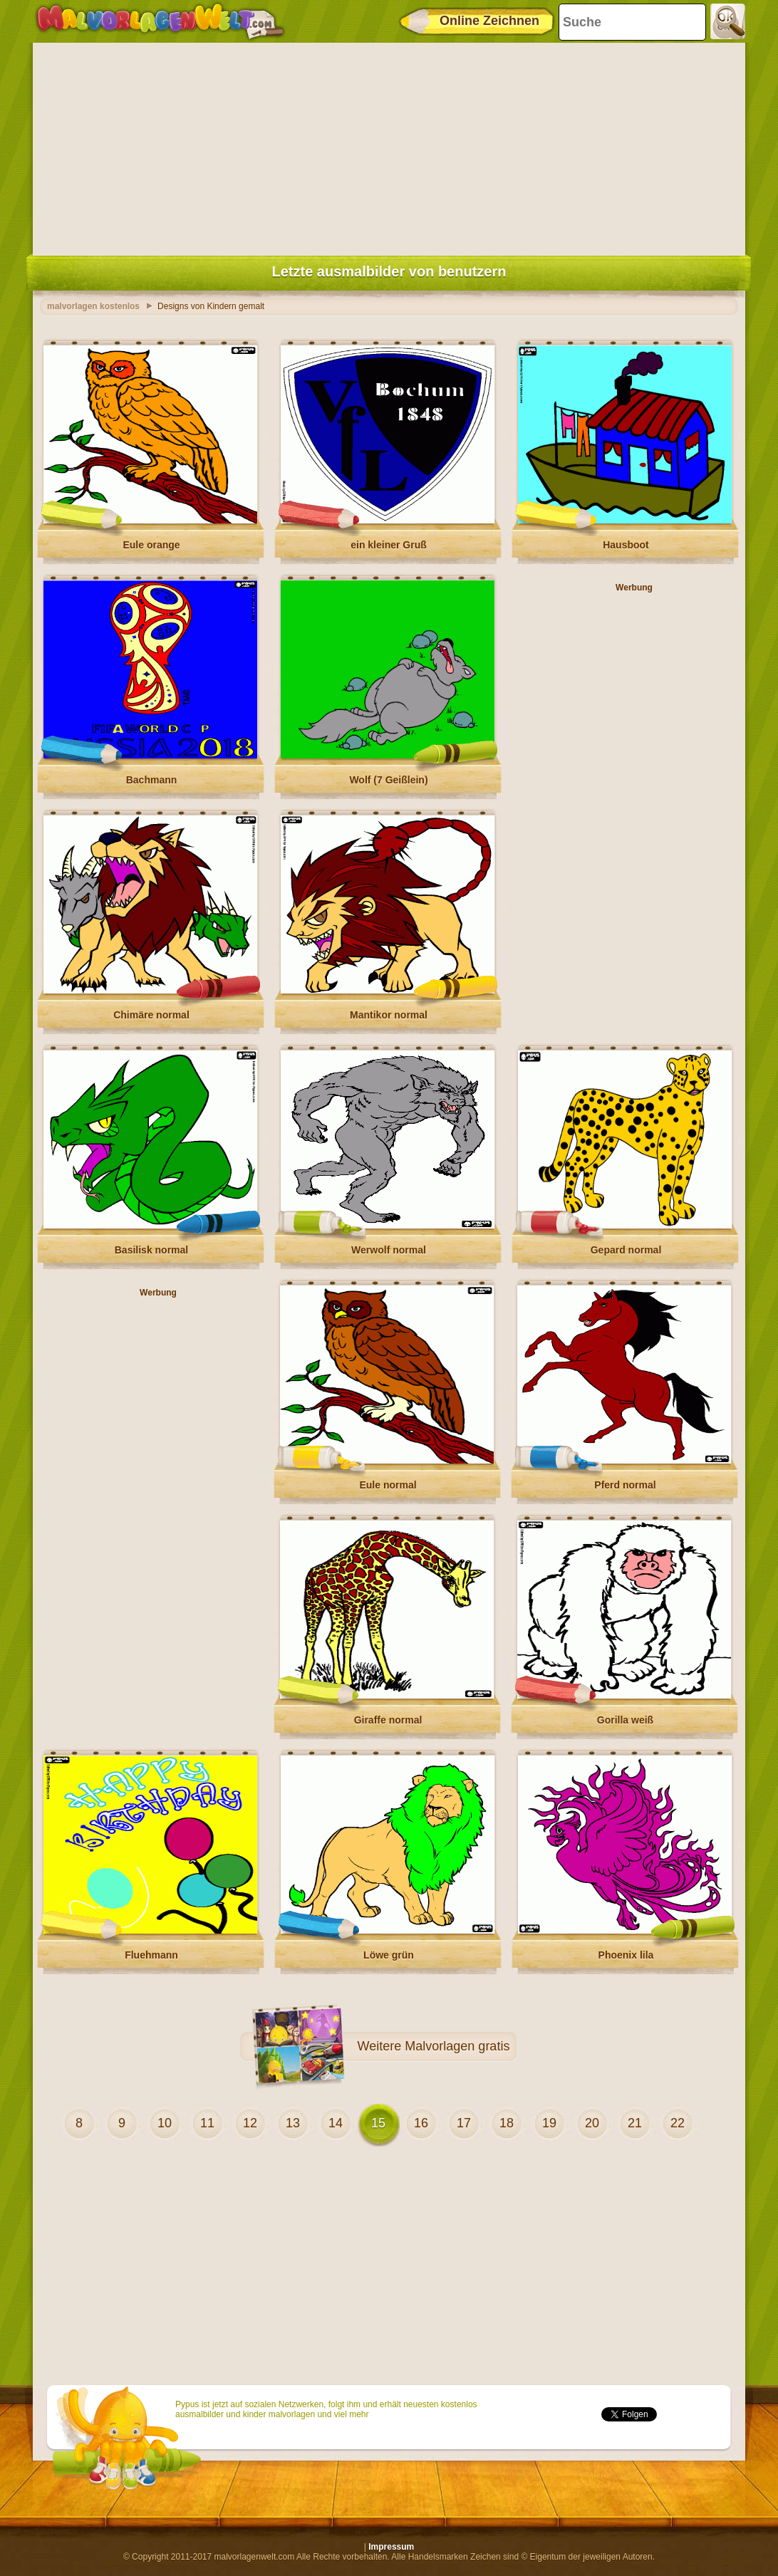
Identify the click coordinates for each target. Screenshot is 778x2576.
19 (549, 2123)
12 (250, 2123)
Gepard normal (626, 1250)
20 (592, 2123)
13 (293, 2123)
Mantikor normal (388, 1015)
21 (635, 2123)
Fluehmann (151, 1955)
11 (207, 2123)
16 (421, 2123)
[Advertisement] (389, 146)
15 (378, 2123)
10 (164, 2123)
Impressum (391, 2547)
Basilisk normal (152, 1250)
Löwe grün (388, 1955)
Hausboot (626, 545)
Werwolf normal (388, 1250)
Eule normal (387, 1485)
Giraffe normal (388, 1720)
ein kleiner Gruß (389, 545)
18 (506, 2123)
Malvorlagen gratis (457, 2046)
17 (464, 2123)
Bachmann (151, 780)
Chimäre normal (151, 1015)
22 (677, 2123)
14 (335, 2123)
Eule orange (151, 545)
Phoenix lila (626, 1955)
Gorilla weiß (625, 1720)
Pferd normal (624, 1485)
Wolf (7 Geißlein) (388, 780)
